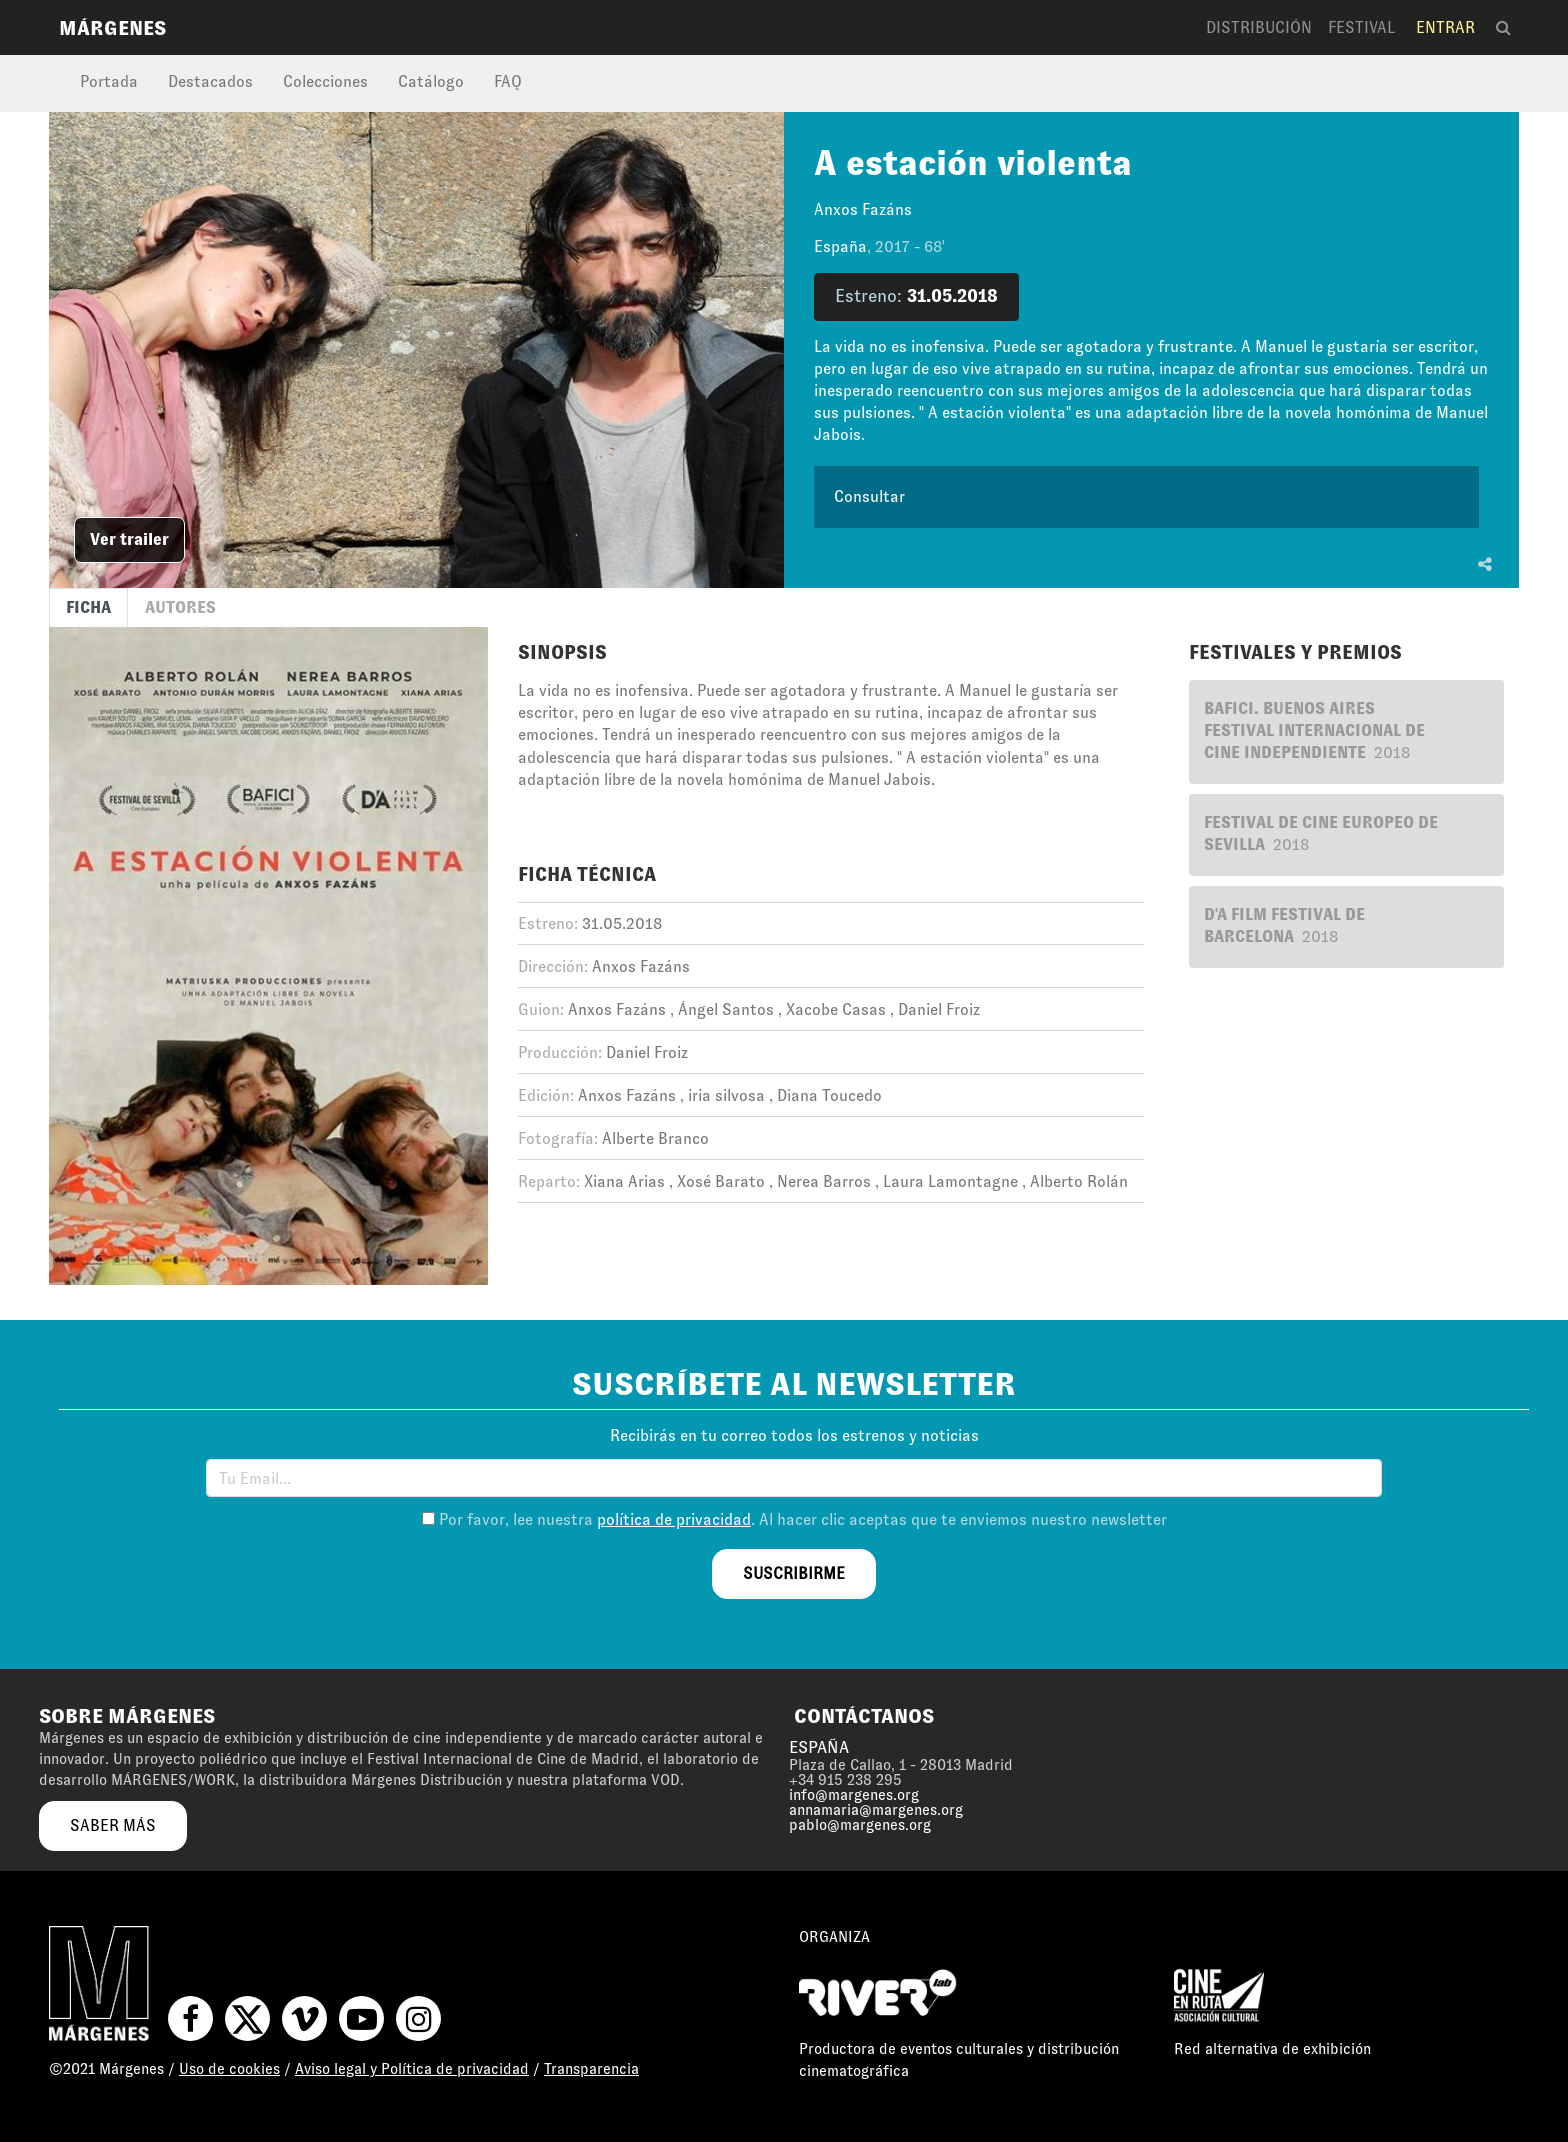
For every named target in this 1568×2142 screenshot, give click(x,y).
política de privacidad (674, 1519)
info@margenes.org (854, 1795)
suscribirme (794, 1573)
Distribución (1259, 27)
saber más (113, 1825)
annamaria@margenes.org (876, 1810)
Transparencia (591, 2069)
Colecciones (325, 81)
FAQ (508, 81)
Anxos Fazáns (863, 209)
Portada (109, 81)
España (840, 246)
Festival (1361, 27)
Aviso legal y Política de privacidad (412, 2069)
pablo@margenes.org (860, 1825)
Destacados (210, 81)
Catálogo (431, 81)
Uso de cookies (229, 2069)
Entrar (1445, 27)
